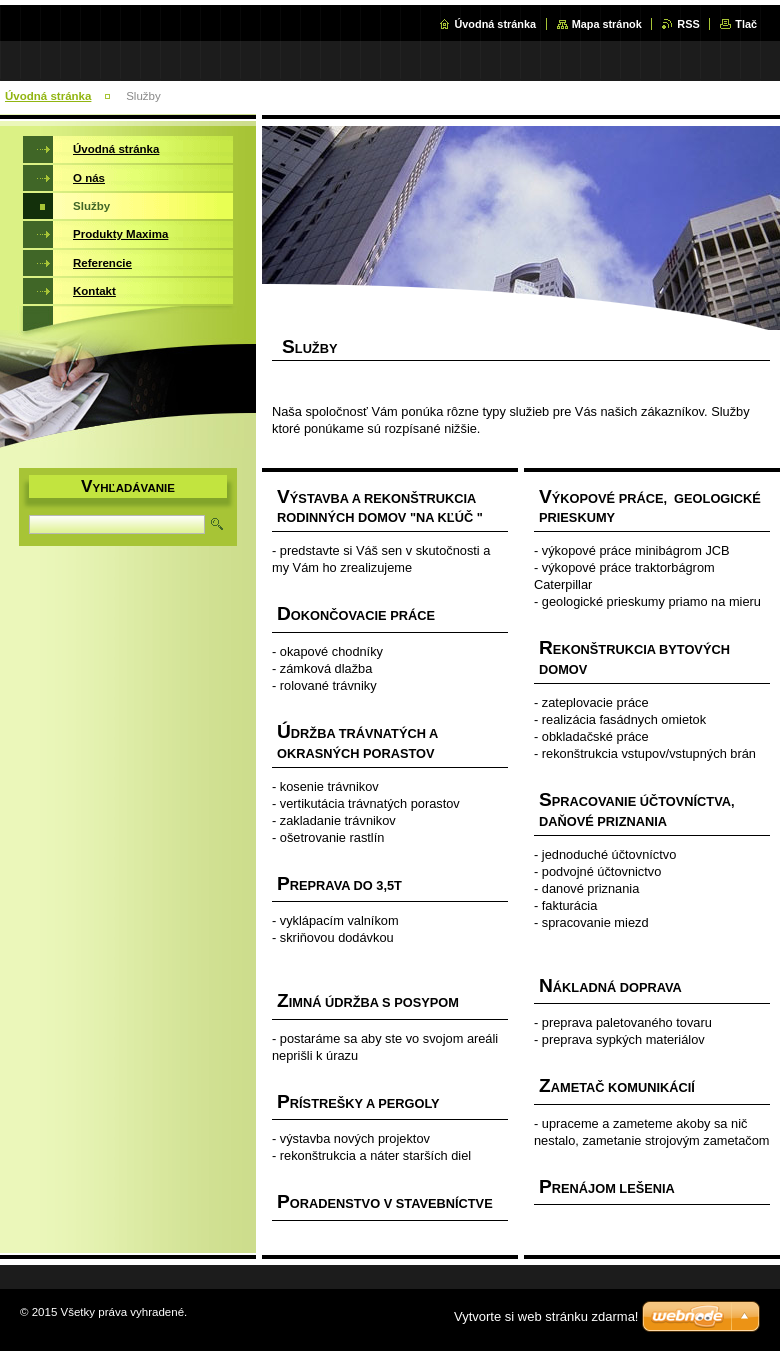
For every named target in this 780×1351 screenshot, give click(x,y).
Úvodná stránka (495, 24)
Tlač (746, 24)
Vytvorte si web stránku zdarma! (546, 1316)
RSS (688, 24)
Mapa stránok (607, 24)
